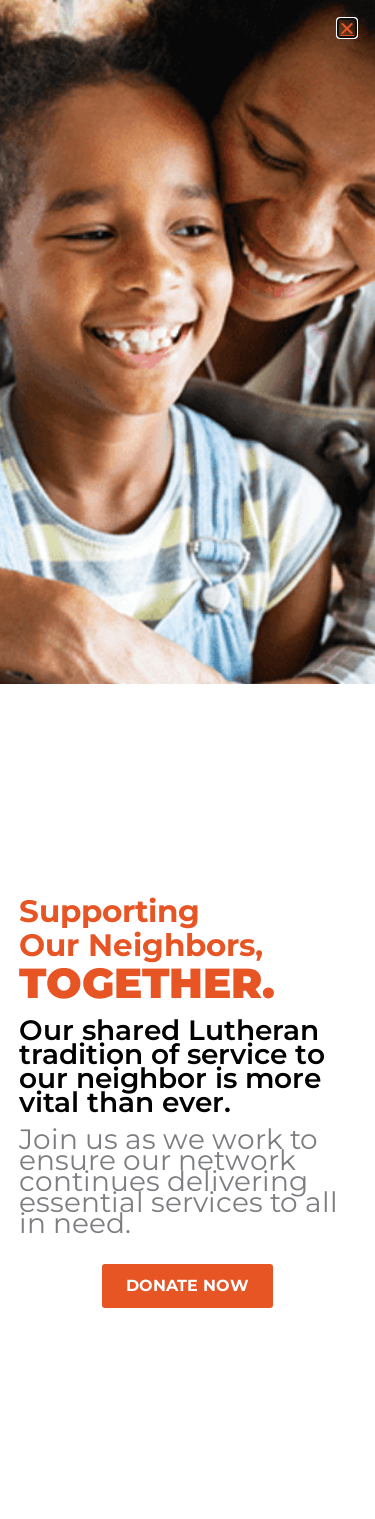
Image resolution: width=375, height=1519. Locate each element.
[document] (187, 759)
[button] (347, 28)
